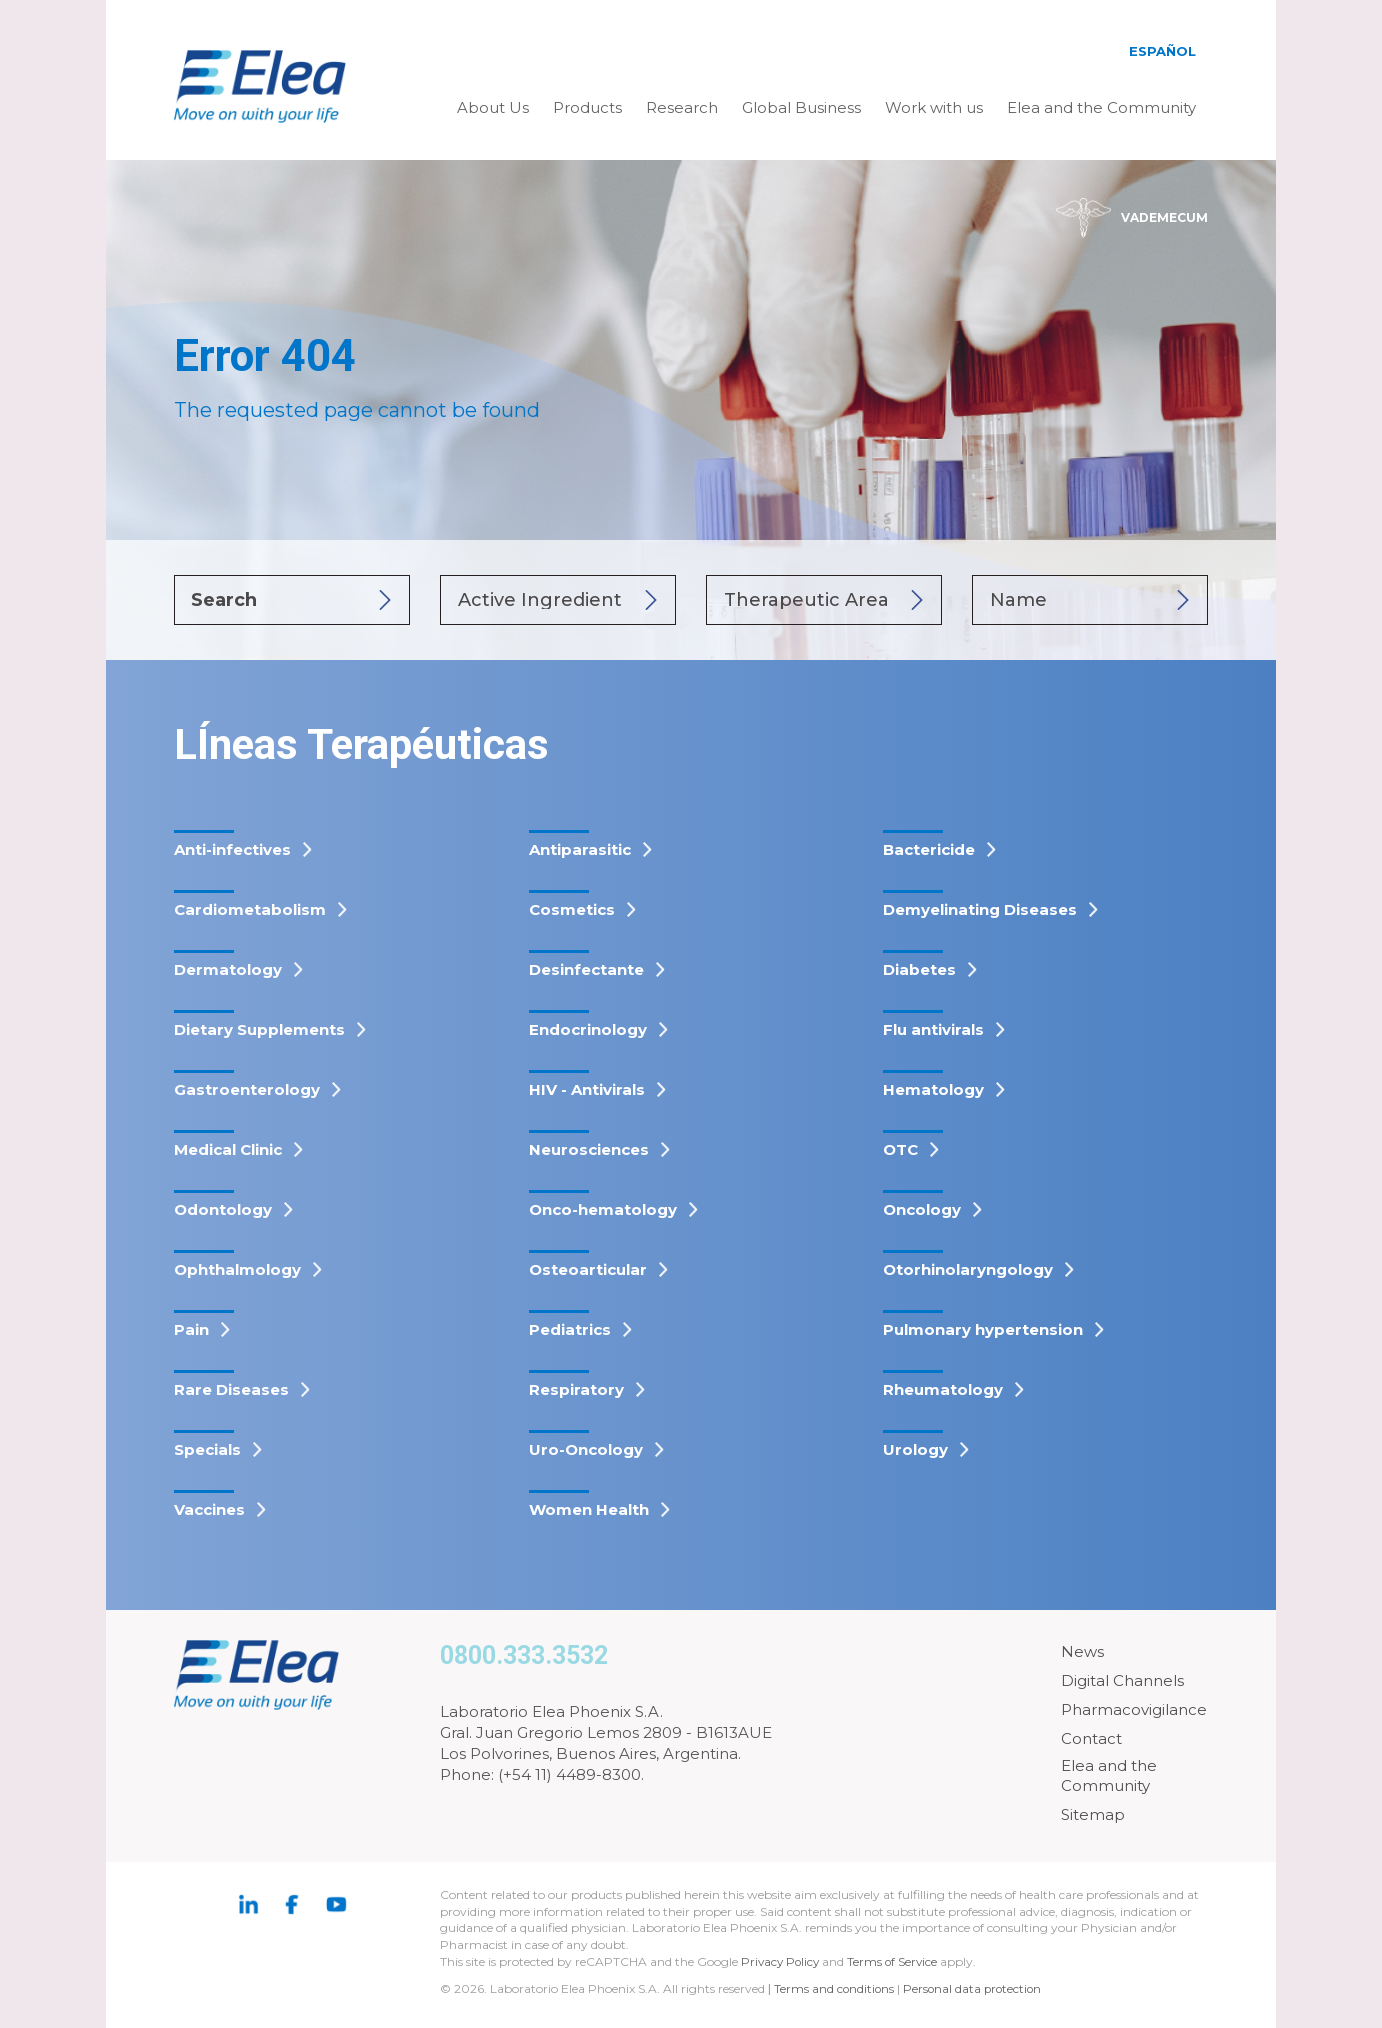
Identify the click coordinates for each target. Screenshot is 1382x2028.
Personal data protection (976, 1988)
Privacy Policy (782, 1961)
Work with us (934, 107)
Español (1162, 51)
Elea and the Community (1101, 107)
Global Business (801, 107)
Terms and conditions (835, 1988)
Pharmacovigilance (1134, 1709)
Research (682, 107)
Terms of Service (897, 1961)
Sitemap (1093, 1814)
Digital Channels (1122, 1680)
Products (587, 107)
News (1082, 1651)
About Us (493, 107)
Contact (1091, 1738)
